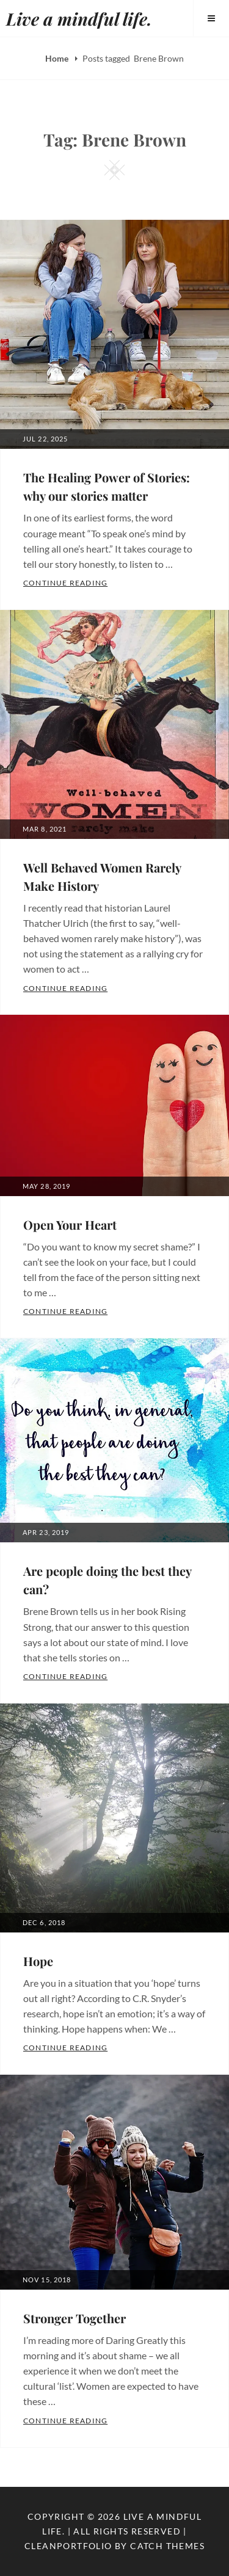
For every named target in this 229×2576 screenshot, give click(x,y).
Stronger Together (74, 2318)
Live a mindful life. (79, 18)
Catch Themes (167, 2546)
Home (57, 58)
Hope (38, 1961)
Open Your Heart (70, 1224)
